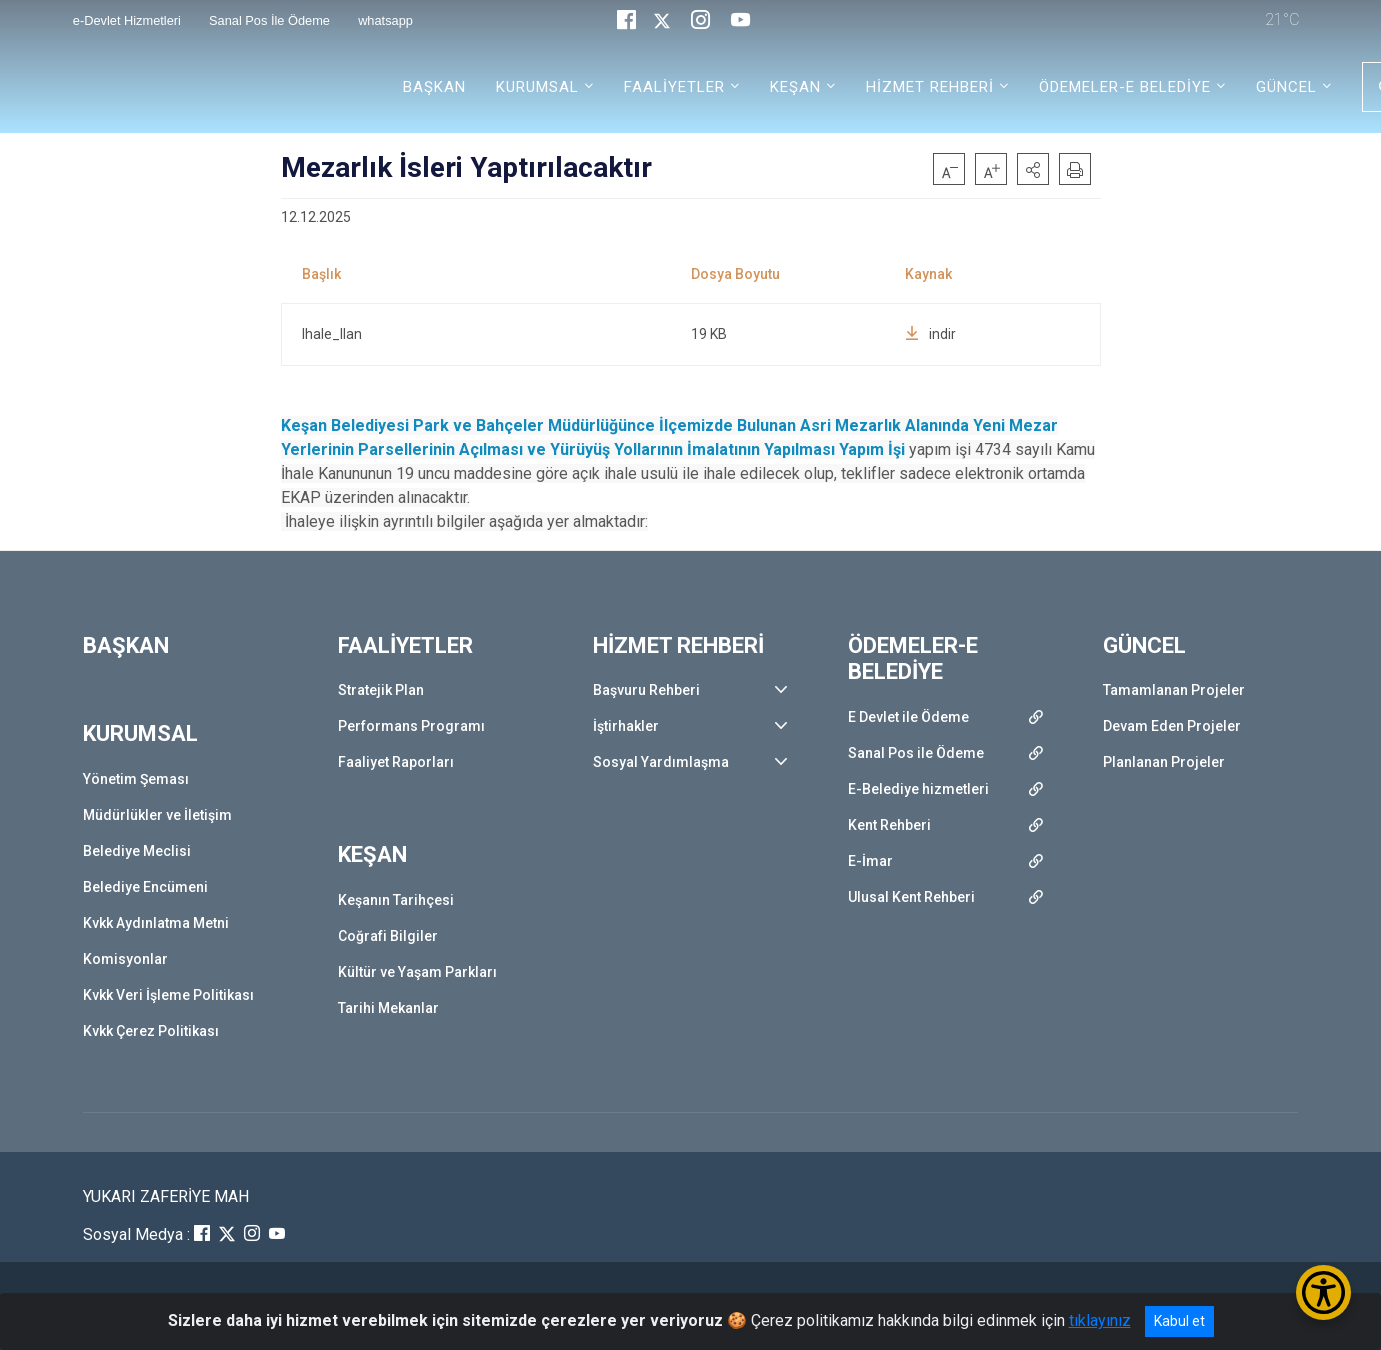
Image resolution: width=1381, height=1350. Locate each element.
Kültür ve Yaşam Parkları (417, 972)
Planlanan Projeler (1164, 762)
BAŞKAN (434, 87)
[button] (1033, 169)
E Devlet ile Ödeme (908, 717)
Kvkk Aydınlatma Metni (156, 923)
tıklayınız (1100, 1320)
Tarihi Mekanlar (388, 1008)
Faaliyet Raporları (396, 762)
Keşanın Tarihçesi (396, 900)
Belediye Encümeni (145, 887)
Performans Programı (411, 726)
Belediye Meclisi (137, 851)
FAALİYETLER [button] (674, 87)
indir (930, 334)
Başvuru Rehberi (646, 690)
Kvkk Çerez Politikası (151, 1031)
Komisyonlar (125, 959)
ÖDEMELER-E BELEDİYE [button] (1125, 87)
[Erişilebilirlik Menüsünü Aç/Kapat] (1323, 1292)
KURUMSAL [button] (537, 87)
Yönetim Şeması (136, 779)
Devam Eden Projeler (1172, 726)
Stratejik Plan (381, 690)
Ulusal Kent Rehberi (911, 897)
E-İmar (870, 861)
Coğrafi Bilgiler (388, 936)
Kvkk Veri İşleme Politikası (168, 995)
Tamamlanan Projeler (1174, 690)
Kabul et (1179, 1321)
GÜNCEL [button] (1286, 87)
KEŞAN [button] (795, 87)
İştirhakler (626, 726)
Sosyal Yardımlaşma (661, 762)
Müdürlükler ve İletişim (157, 815)
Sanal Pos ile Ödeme (916, 753)
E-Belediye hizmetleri (918, 789)
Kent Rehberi (889, 825)
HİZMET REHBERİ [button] (930, 87)
